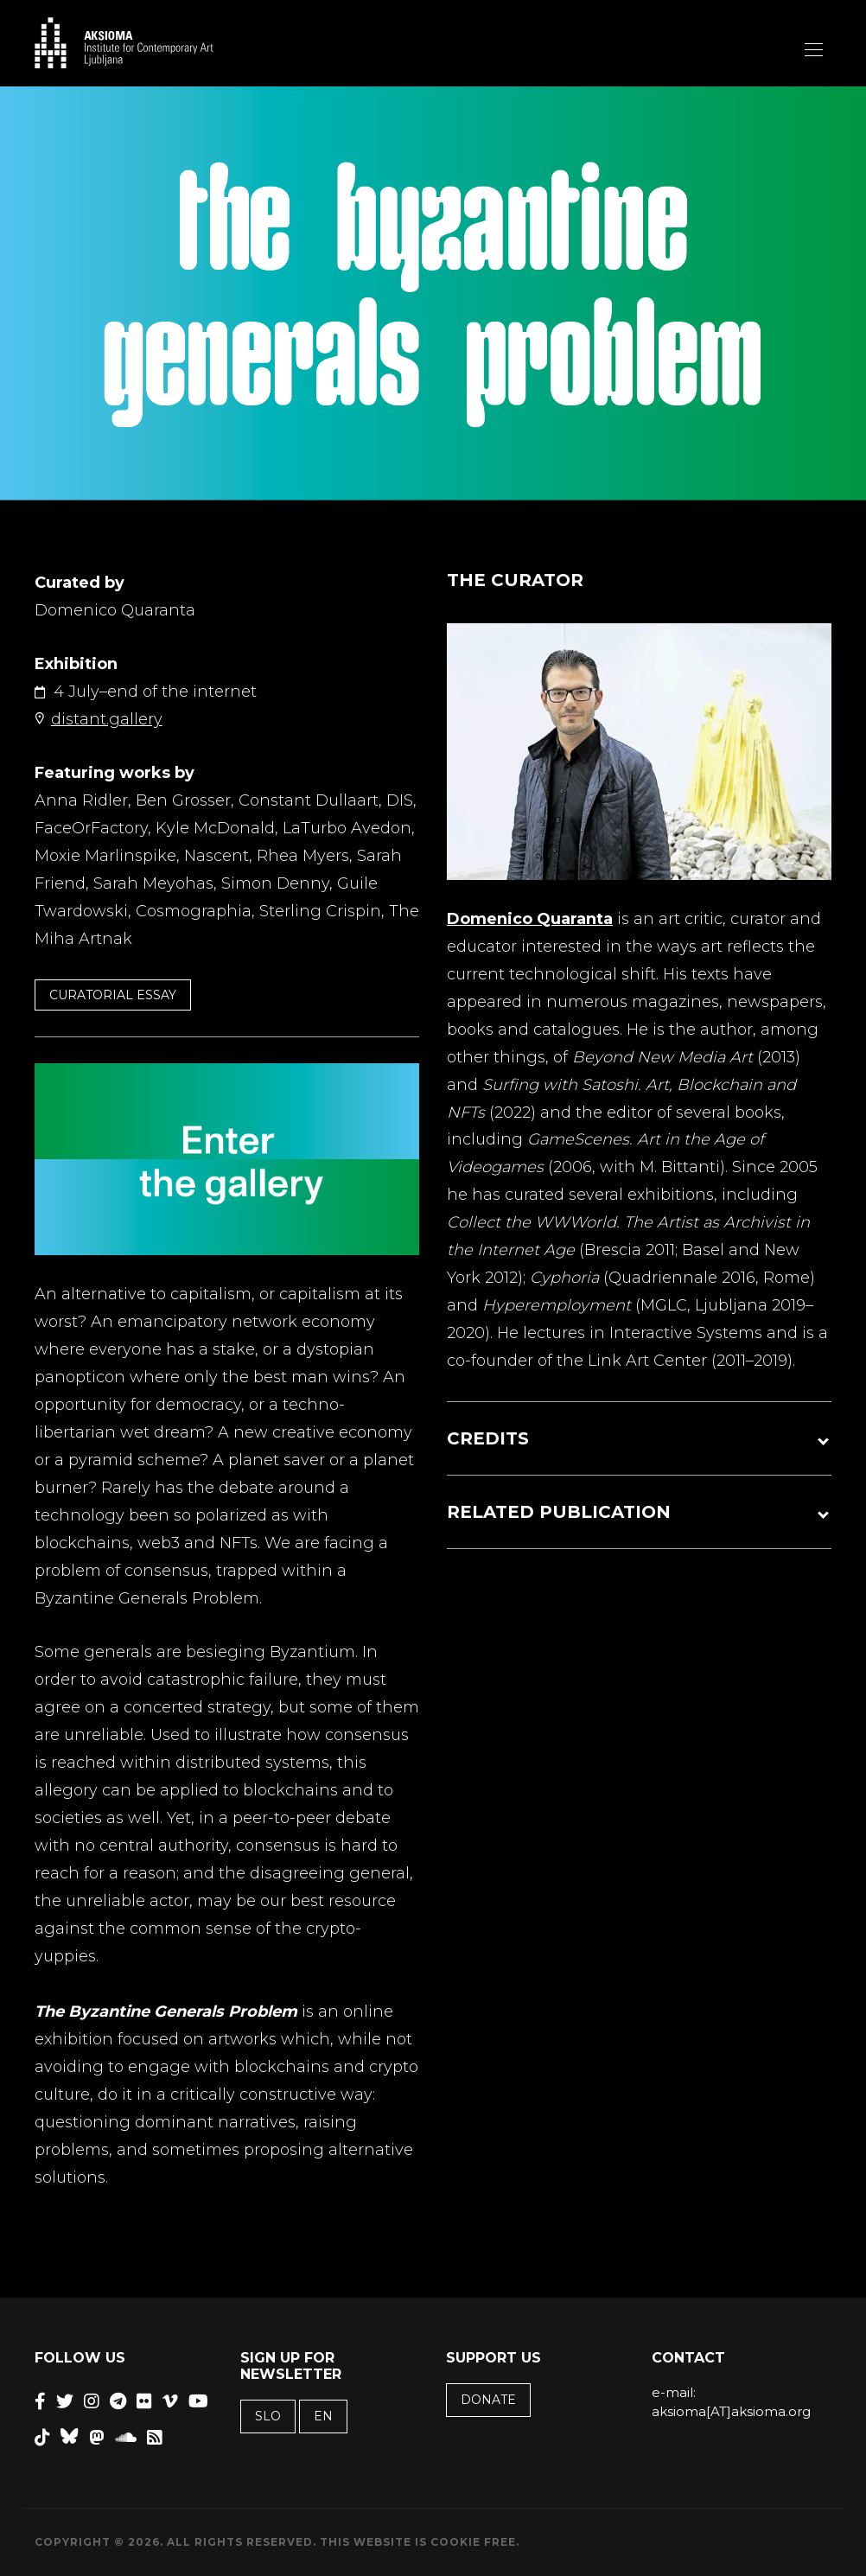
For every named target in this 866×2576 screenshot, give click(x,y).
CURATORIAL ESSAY (112, 995)
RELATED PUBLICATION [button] (559, 1512)
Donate (488, 2399)
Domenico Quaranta (530, 918)
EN (323, 2416)
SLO (268, 2416)
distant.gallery (106, 719)
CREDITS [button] (488, 1438)
